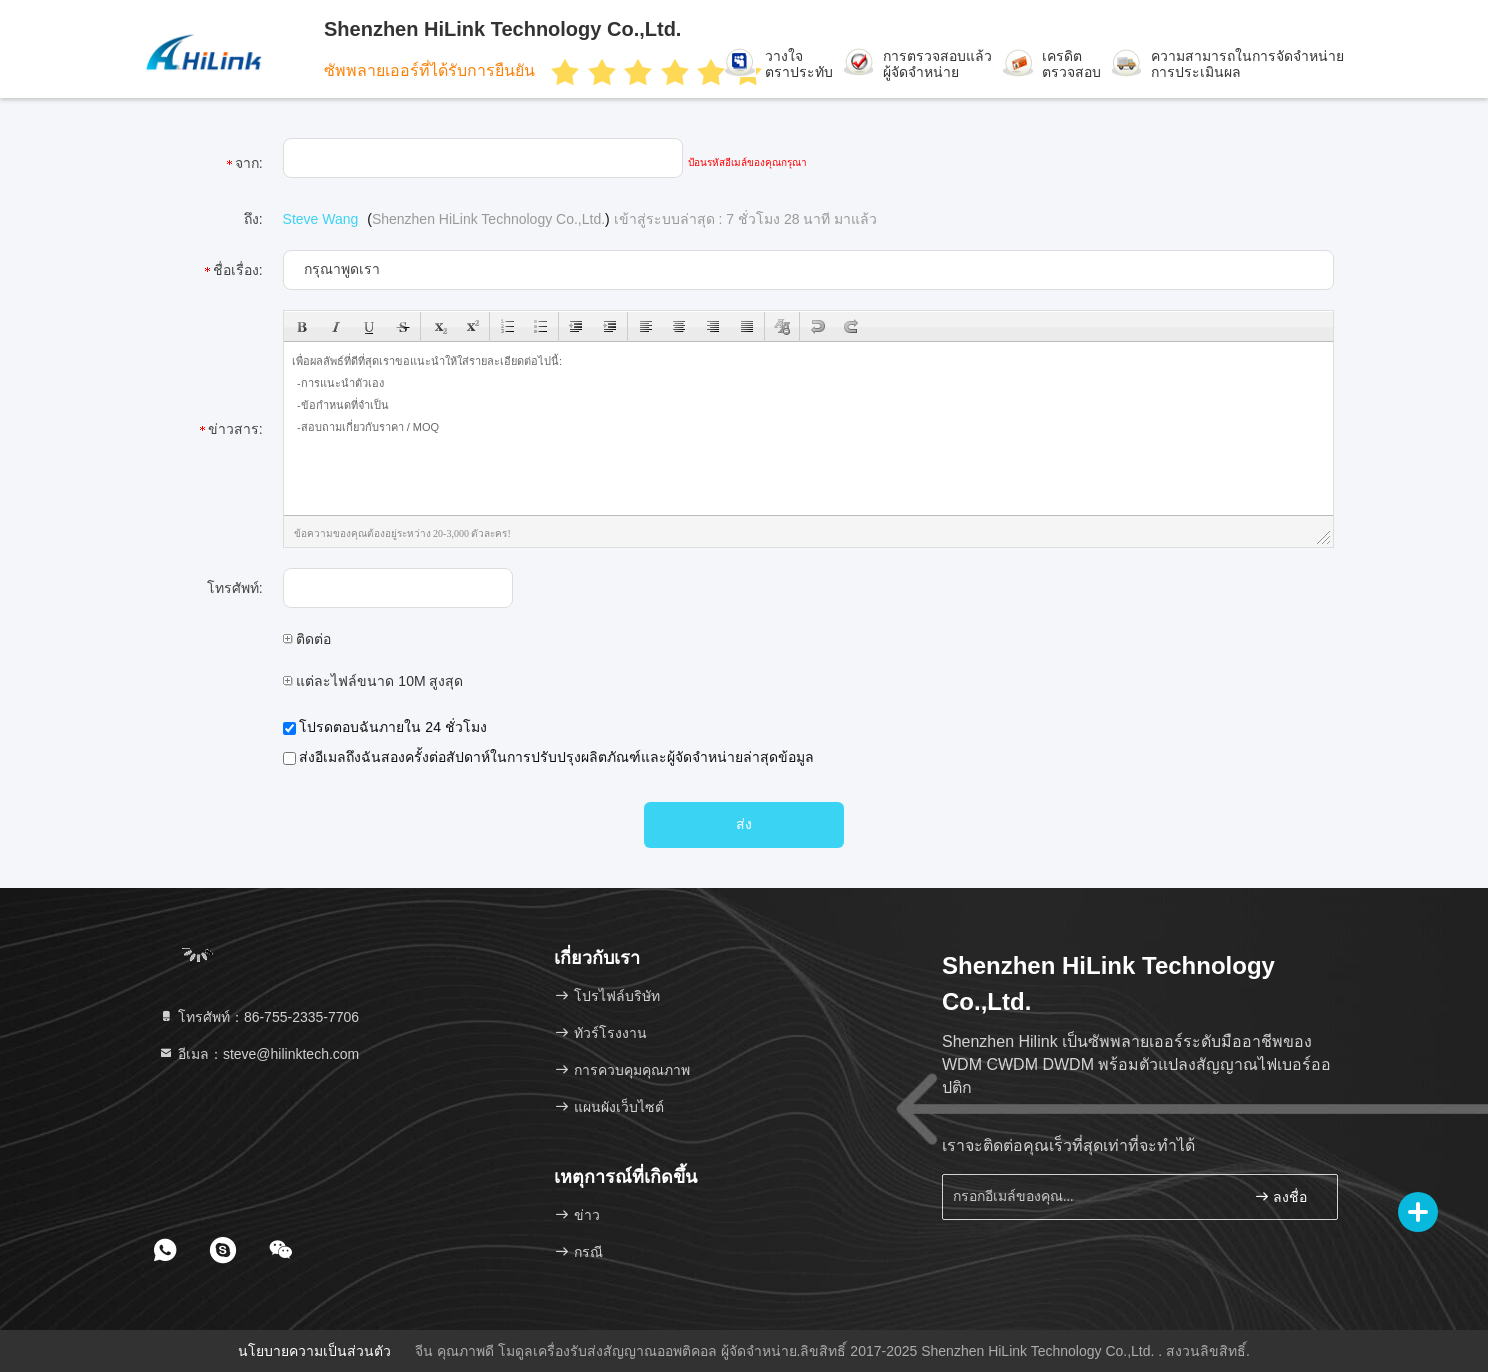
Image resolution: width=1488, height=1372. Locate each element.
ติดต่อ (307, 639)
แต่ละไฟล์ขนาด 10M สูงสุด (373, 681)
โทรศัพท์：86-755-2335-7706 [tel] (258, 1017)
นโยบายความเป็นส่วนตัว (314, 1351)
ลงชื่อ (1281, 1196)
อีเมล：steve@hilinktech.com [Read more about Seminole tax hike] (258, 1054)
